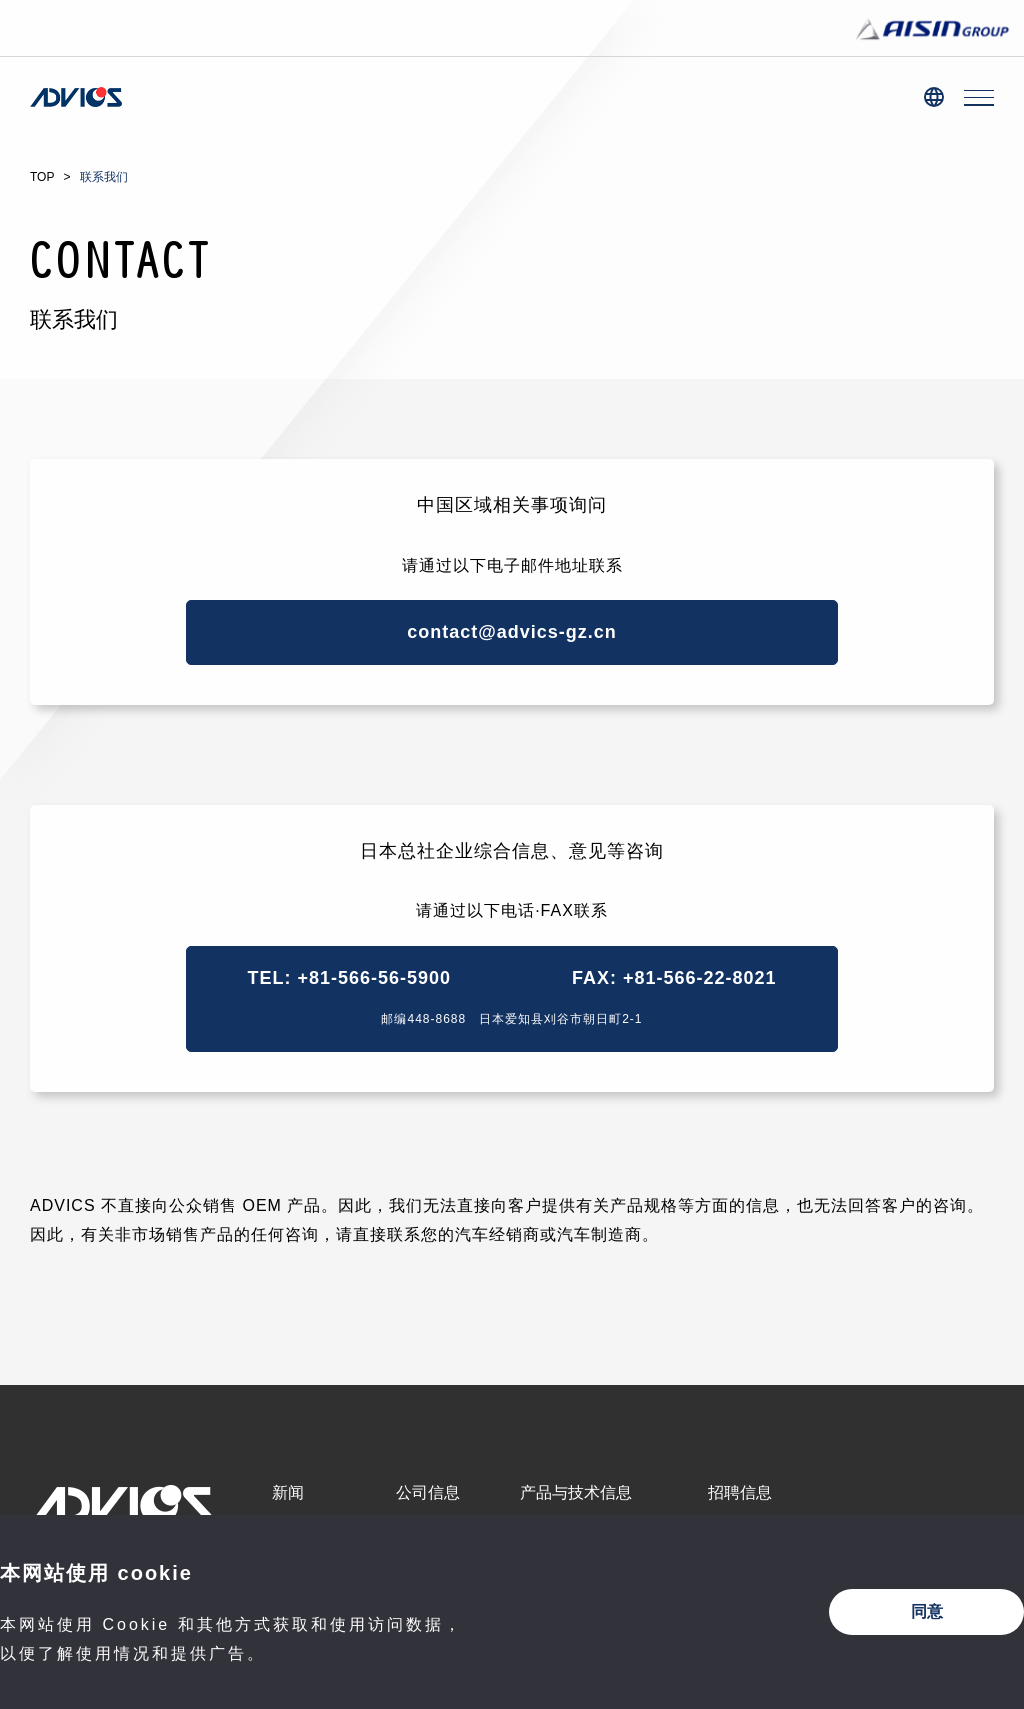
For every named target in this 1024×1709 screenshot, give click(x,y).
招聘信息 (740, 1492)
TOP (42, 177)
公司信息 (428, 1492)
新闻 (288, 1492)
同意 (927, 1611)
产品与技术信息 (576, 1492)
